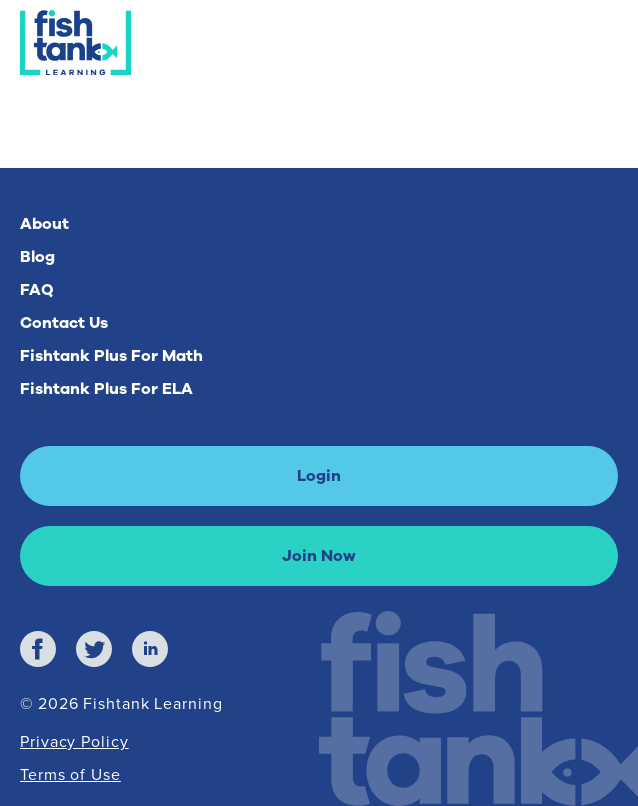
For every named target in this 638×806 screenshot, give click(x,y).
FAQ (37, 290)
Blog (37, 257)
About (44, 224)
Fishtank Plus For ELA (106, 389)
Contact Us (64, 323)
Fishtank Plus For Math (111, 356)
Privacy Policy (74, 741)
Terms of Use (70, 774)
